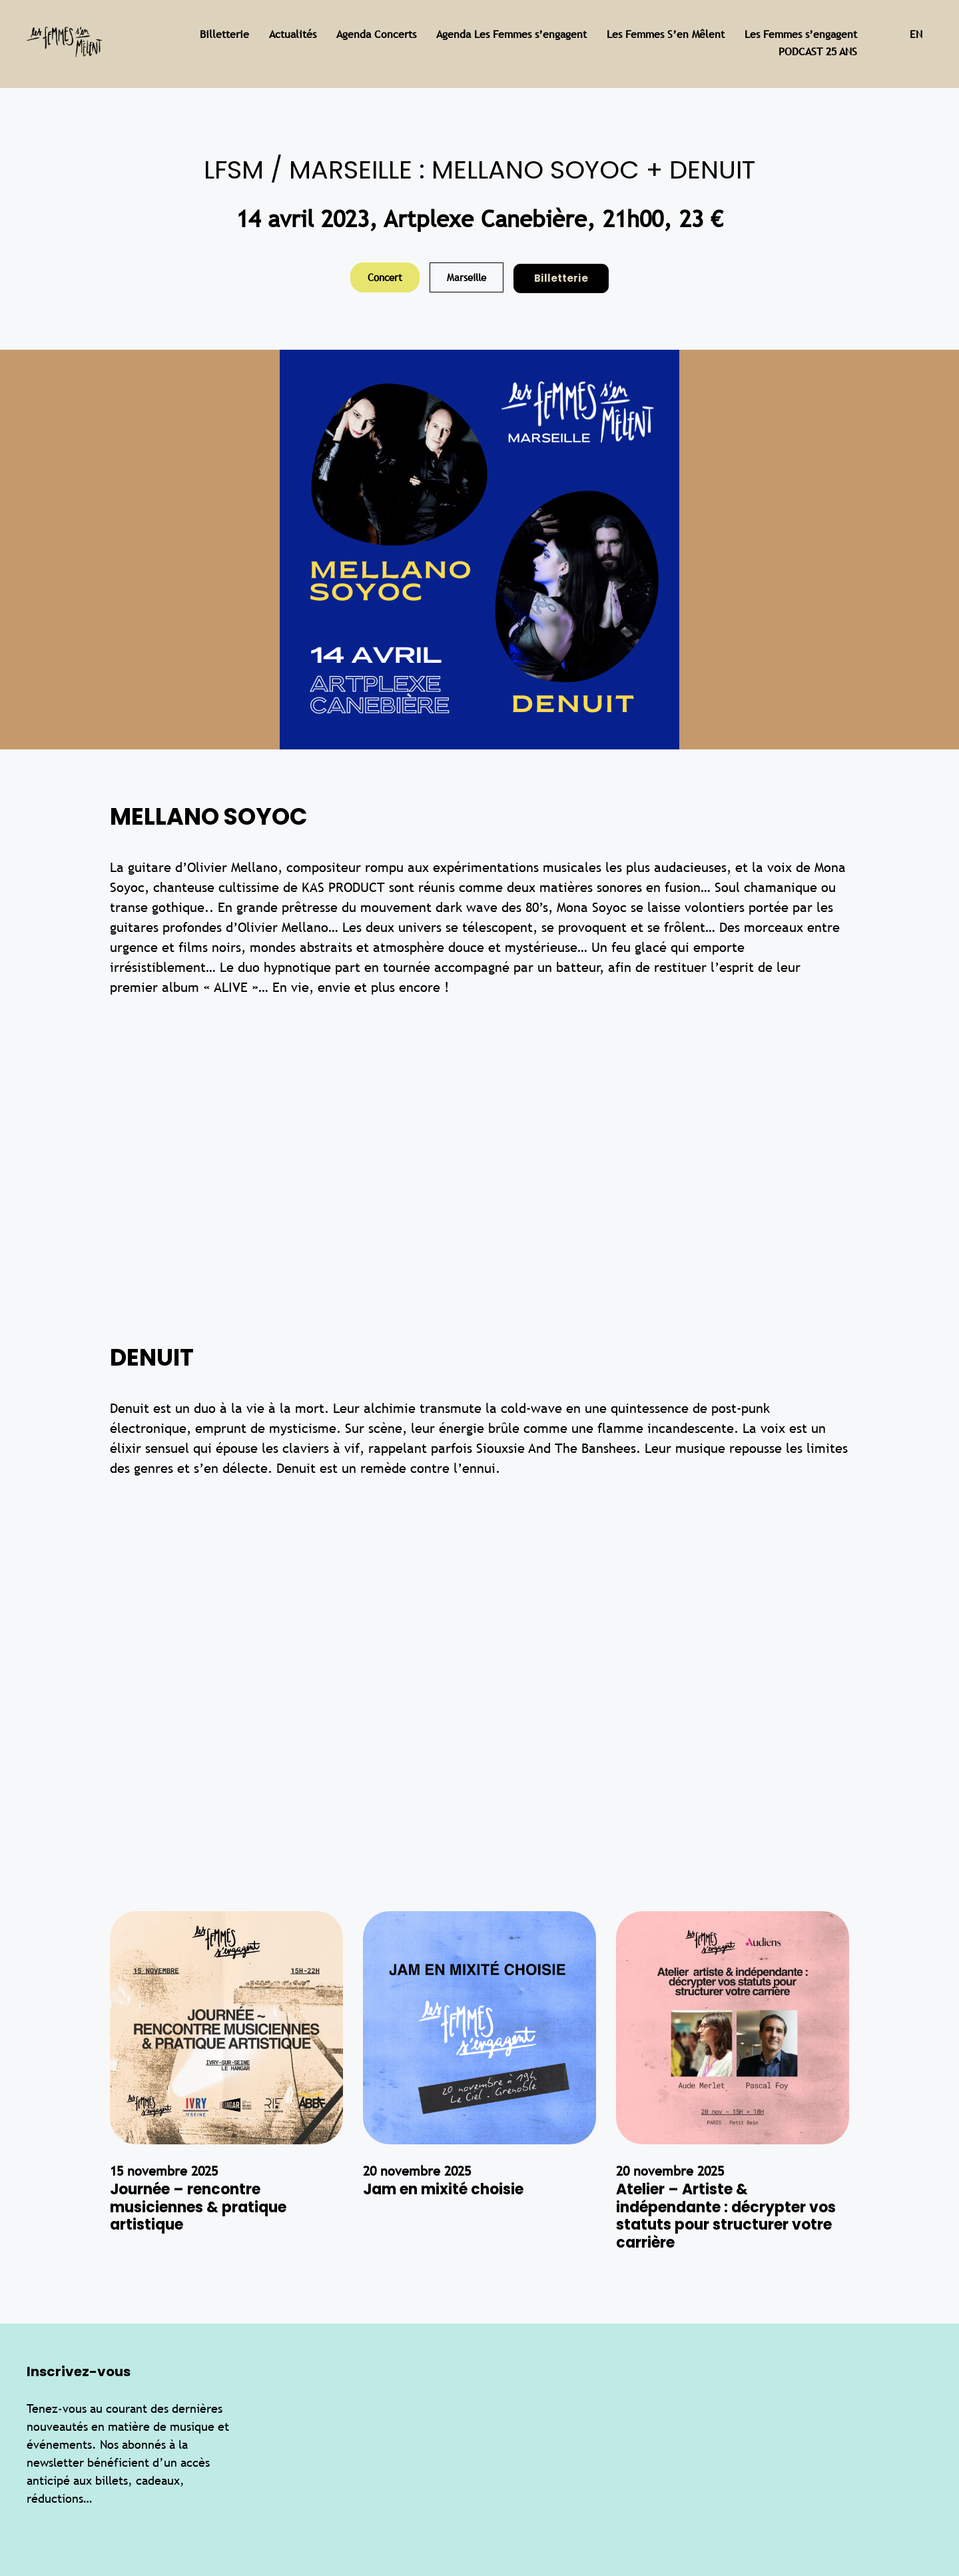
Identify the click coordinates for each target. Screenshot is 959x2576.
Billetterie (561, 278)
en (916, 34)
